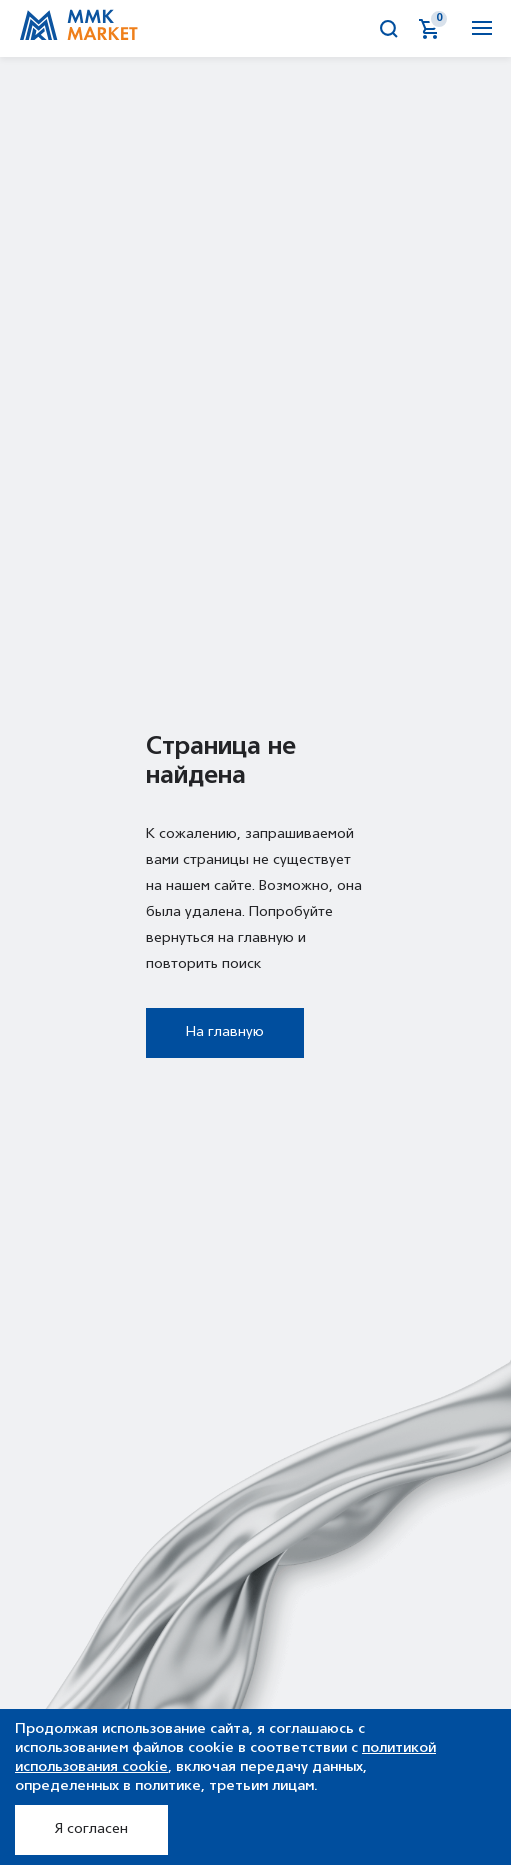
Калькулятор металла (350, 29)
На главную (225, 1032)
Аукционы (310, 29)
